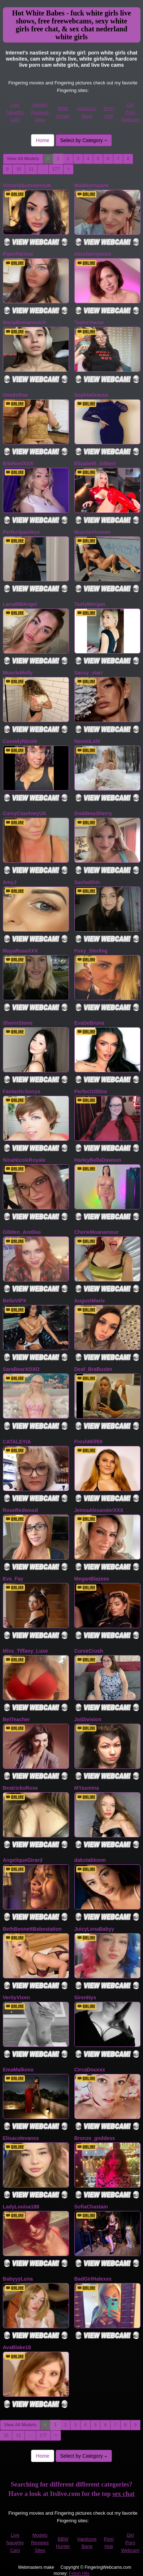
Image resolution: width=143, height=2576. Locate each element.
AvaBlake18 (17, 2347)
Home (42, 140)
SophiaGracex (91, 395)
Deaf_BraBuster (93, 1369)
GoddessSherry (93, 813)
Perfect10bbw (90, 1091)
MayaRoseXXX (20, 951)
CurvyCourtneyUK (25, 813)
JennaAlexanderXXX (99, 1510)
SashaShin (87, 882)
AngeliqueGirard (23, 1860)
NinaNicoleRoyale (24, 1160)
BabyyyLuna (18, 2279)
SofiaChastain (91, 2207)
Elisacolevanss (21, 2138)
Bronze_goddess (94, 2138)
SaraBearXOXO (21, 1369)
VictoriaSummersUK (27, 185)
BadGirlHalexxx (93, 2279)
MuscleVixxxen (92, 532)
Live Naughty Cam (15, 112)
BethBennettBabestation (32, 1929)
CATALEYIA (17, 1442)
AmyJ (10, 882)
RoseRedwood (20, 1510)
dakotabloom (90, 1860)
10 (18, 169)
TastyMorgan (89, 604)
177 (56, 169)
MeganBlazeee (91, 1579)
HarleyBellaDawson (97, 1160)
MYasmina (86, 1788)
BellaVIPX (14, 1301)
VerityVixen (16, 1997)
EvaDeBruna (89, 1023)
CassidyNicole (20, 741)
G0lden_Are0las (22, 1232)
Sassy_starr (88, 673)
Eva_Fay (13, 1579)
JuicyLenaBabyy (94, 1929)
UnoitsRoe (15, 395)
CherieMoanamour (96, 1232)
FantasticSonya (21, 1091)
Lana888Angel (20, 604)
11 (31, 169)
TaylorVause (89, 322)
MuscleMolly (18, 673)
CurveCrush (88, 1651)
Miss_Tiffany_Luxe (25, 1651)
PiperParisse (18, 254)
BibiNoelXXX (18, 463)
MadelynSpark (91, 185)
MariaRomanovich (25, 322)
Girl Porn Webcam (130, 112)
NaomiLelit (87, 741)
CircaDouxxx (89, 2069)
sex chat (123, 2493)
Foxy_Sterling (91, 951)
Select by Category (83, 140)
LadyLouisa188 (21, 2207)
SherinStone (17, 1023)
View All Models (23, 158)
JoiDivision (87, 1719)
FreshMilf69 (88, 1442)
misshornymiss (93, 254)
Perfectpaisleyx (21, 532)
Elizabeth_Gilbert (95, 463)
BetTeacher (16, 1719)
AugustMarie (89, 1301)
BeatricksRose (20, 1788)
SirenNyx (85, 1997)
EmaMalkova (18, 2069)
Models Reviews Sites (40, 112)
